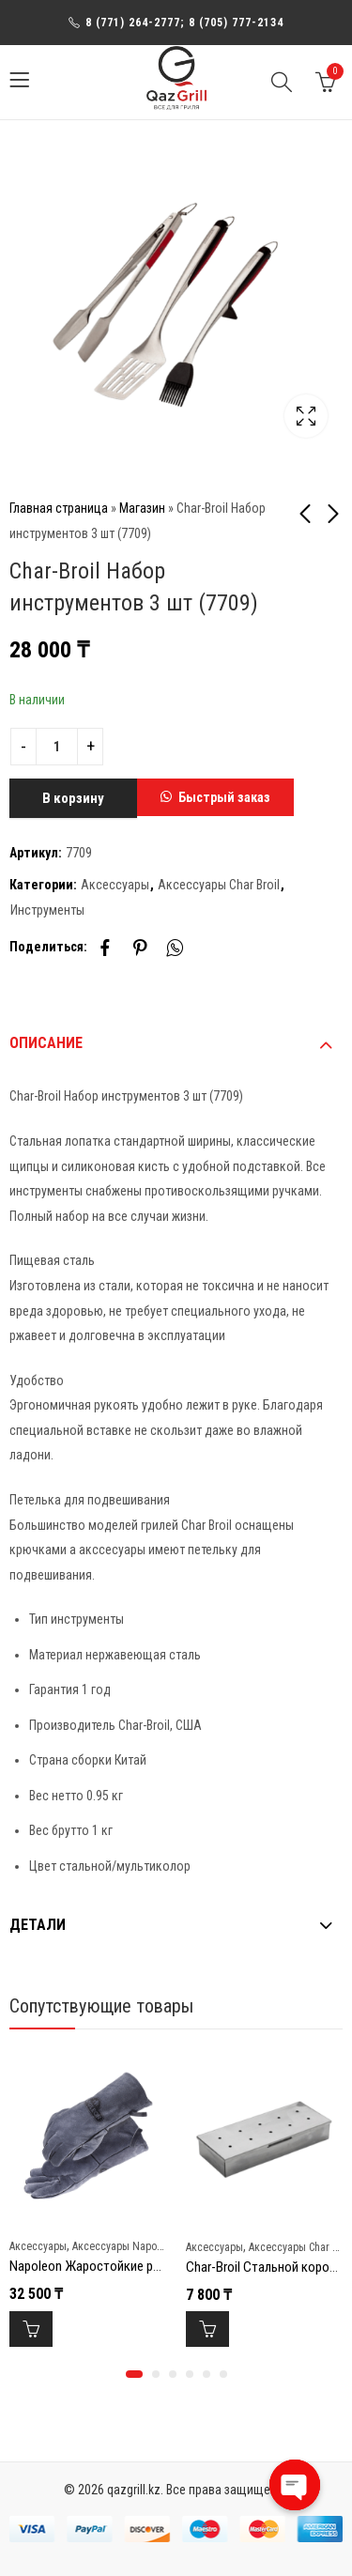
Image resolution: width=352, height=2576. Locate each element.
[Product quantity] (57, 746)
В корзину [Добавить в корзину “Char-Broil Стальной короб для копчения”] (207, 2329)
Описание (46, 1043)
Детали (37, 1925)
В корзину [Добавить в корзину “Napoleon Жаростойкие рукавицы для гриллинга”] (31, 2329)
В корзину (73, 798)
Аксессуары (115, 884)
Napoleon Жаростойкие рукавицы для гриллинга (146, 2266)
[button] (215, 798)
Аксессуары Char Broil (219, 884)
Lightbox (306, 416)
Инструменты (47, 910)
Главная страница (58, 508)
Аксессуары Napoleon (124, 2246)
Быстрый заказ (224, 797)
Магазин (142, 508)
